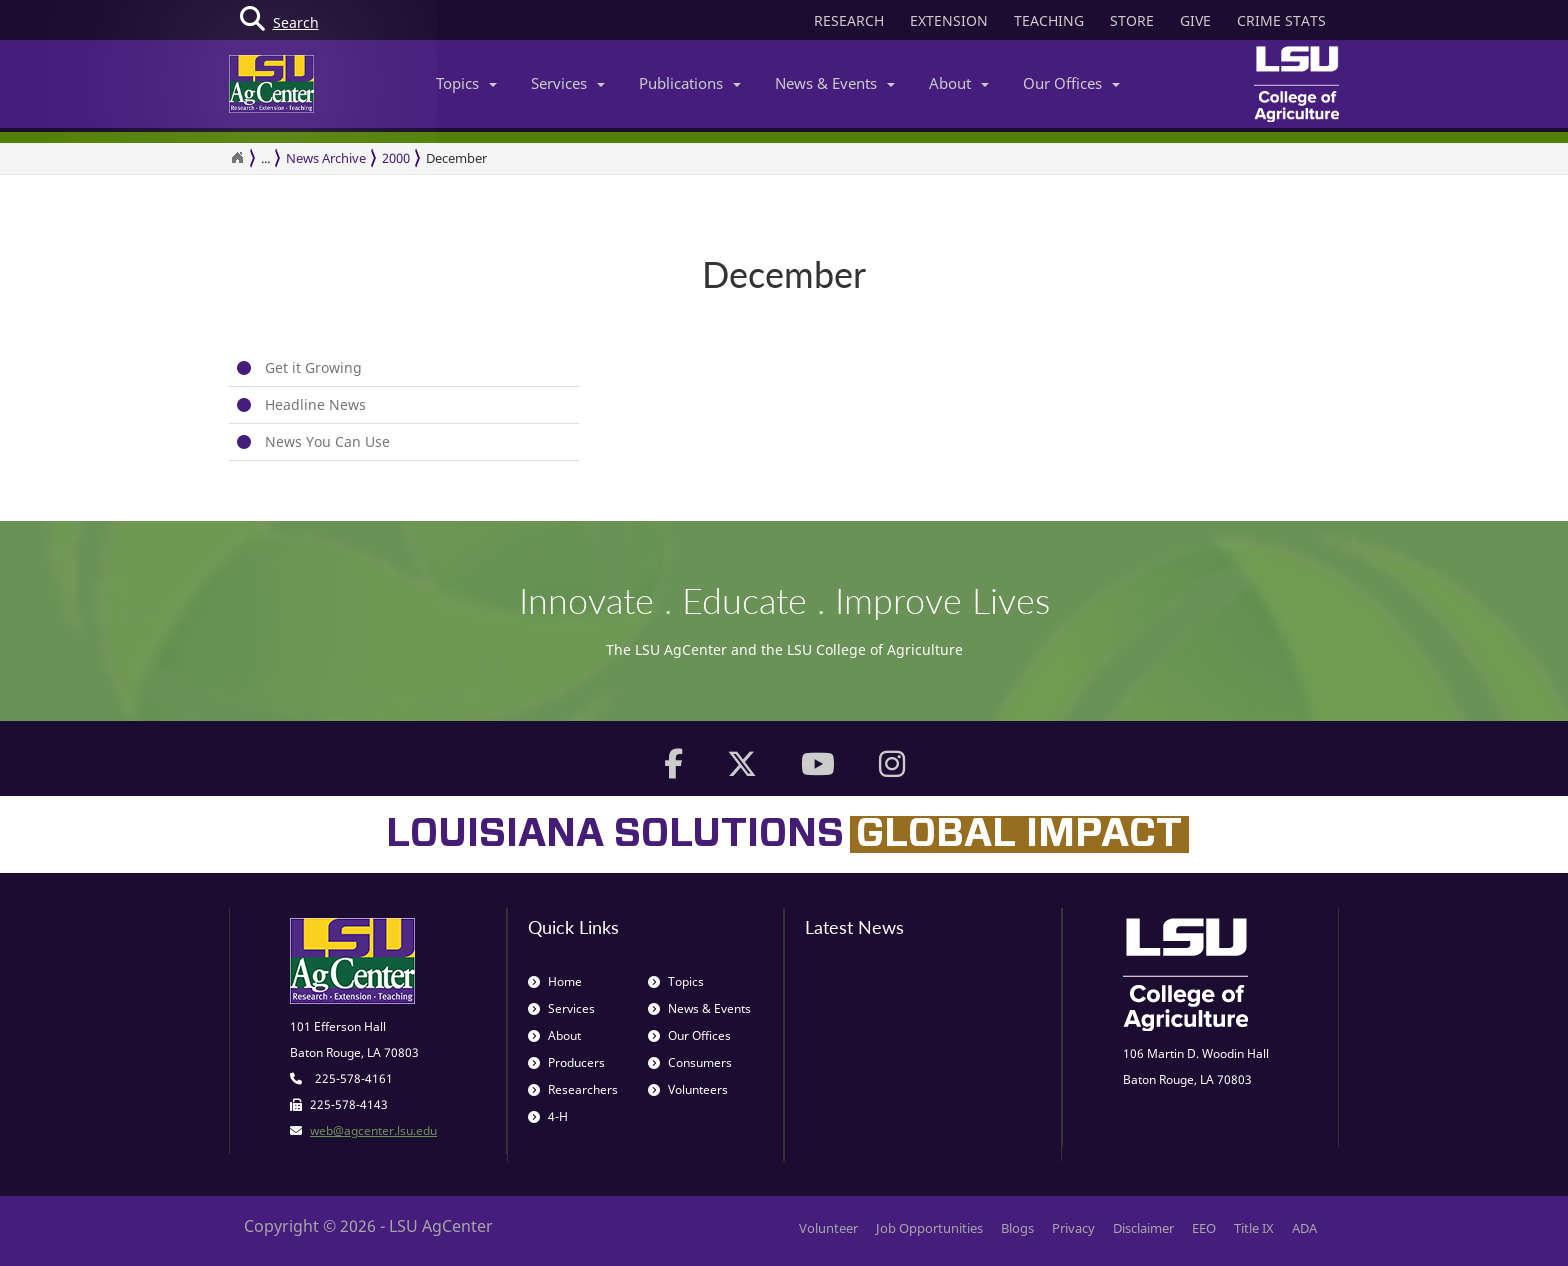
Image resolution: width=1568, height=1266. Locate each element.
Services (568, 83)
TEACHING (1049, 20)
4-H (548, 1116)
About (959, 83)
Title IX (1254, 1228)
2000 (396, 158)
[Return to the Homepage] (237, 158)
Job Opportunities (929, 1228)
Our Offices (1071, 83)
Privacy (1073, 1228)
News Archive (326, 158)
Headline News (315, 404)
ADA (1304, 1228)
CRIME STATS (1281, 20)
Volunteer (828, 1228)
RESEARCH (849, 20)
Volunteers (688, 1089)
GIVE (1195, 20)
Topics (466, 83)
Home (555, 981)
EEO (1204, 1228)
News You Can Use (327, 441)
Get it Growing (313, 367)
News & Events (835, 83)
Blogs (1017, 1228)
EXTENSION (949, 20)
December (456, 158)
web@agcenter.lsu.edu (373, 1130)
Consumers (690, 1062)
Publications (690, 83)
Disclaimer (1143, 1228)
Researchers (573, 1089)
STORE (1132, 20)
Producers (566, 1062)
